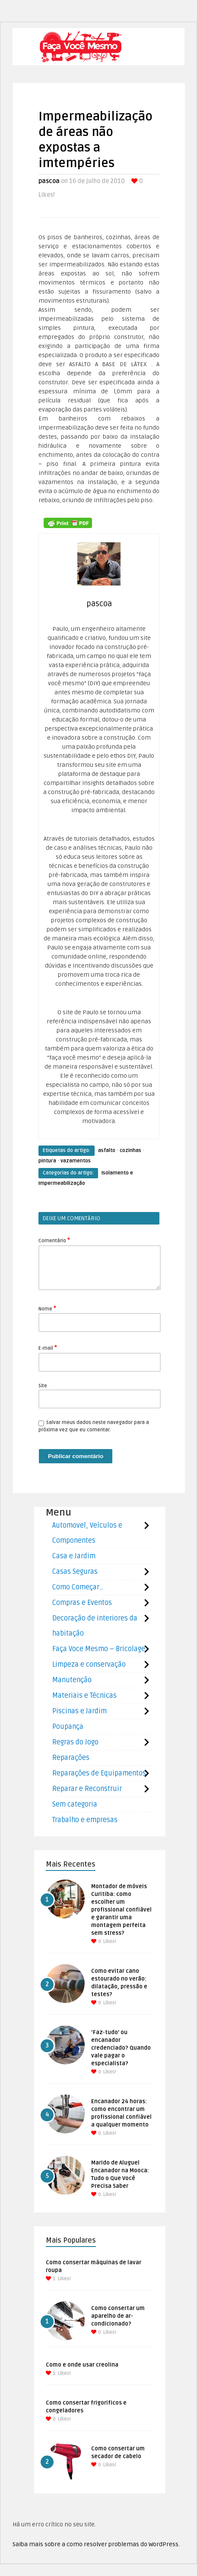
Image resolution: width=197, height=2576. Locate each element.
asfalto (106, 1150)
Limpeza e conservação (89, 1664)
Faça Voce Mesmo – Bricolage (98, 1649)
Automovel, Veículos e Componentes (87, 1533)
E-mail (47, 1347)
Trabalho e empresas (85, 1820)
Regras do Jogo (75, 1742)
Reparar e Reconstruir (87, 1789)
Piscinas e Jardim (79, 1711)
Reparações (70, 1757)
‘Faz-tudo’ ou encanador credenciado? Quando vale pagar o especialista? (121, 2048)
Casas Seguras (75, 1571)
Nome (47, 1308)
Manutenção (72, 1680)
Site (42, 1386)
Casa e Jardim (73, 1556)
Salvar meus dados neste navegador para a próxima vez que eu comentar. (93, 1426)
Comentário (54, 1240)
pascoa (49, 181)
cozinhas (130, 1150)
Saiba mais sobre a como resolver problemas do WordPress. (96, 2544)
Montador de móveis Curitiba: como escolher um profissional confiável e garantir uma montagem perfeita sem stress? (121, 1910)
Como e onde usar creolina (82, 2364)
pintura (47, 1161)
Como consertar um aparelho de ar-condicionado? (118, 2316)
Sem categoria (74, 1804)
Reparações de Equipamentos (99, 1773)
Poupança (67, 1726)
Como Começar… (77, 1587)
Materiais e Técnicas (84, 1695)
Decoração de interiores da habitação (94, 1626)
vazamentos (75, 1161)
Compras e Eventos (82, 1602)
